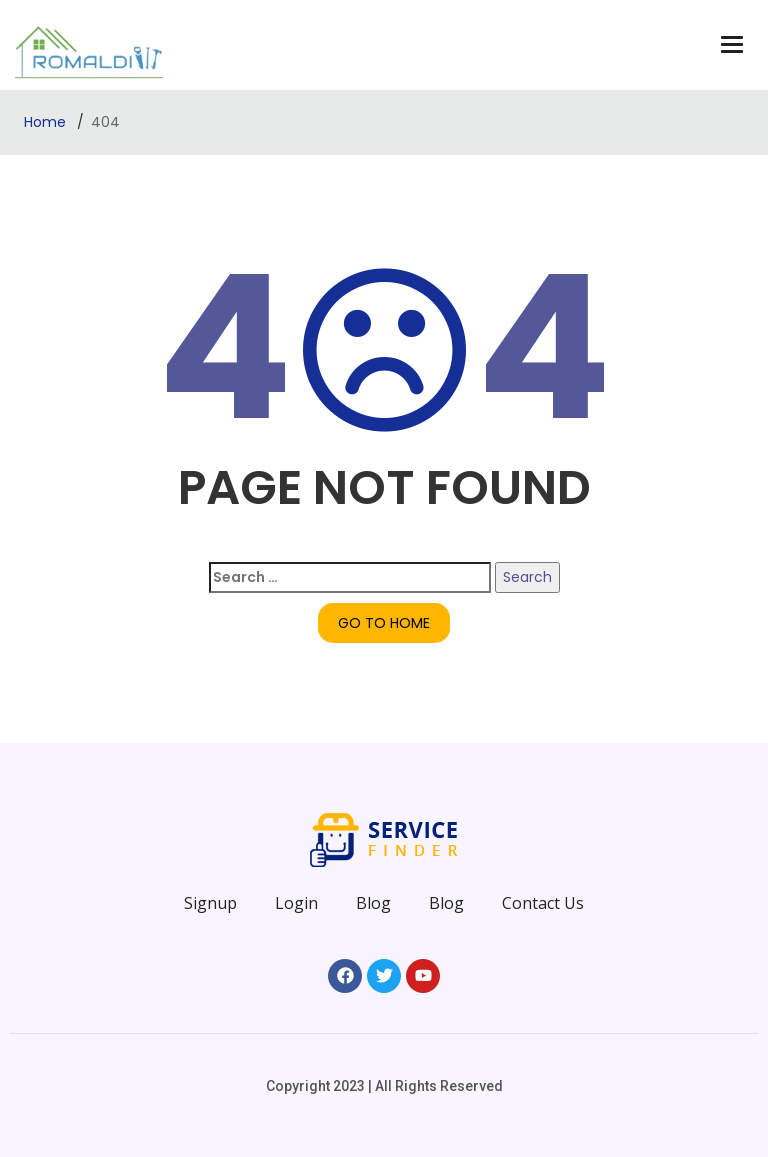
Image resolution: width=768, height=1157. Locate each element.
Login (296, 903)
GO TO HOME (384, 623)
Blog (373, 903)
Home (47, 122)
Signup (210, 903)
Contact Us (543, 903)
